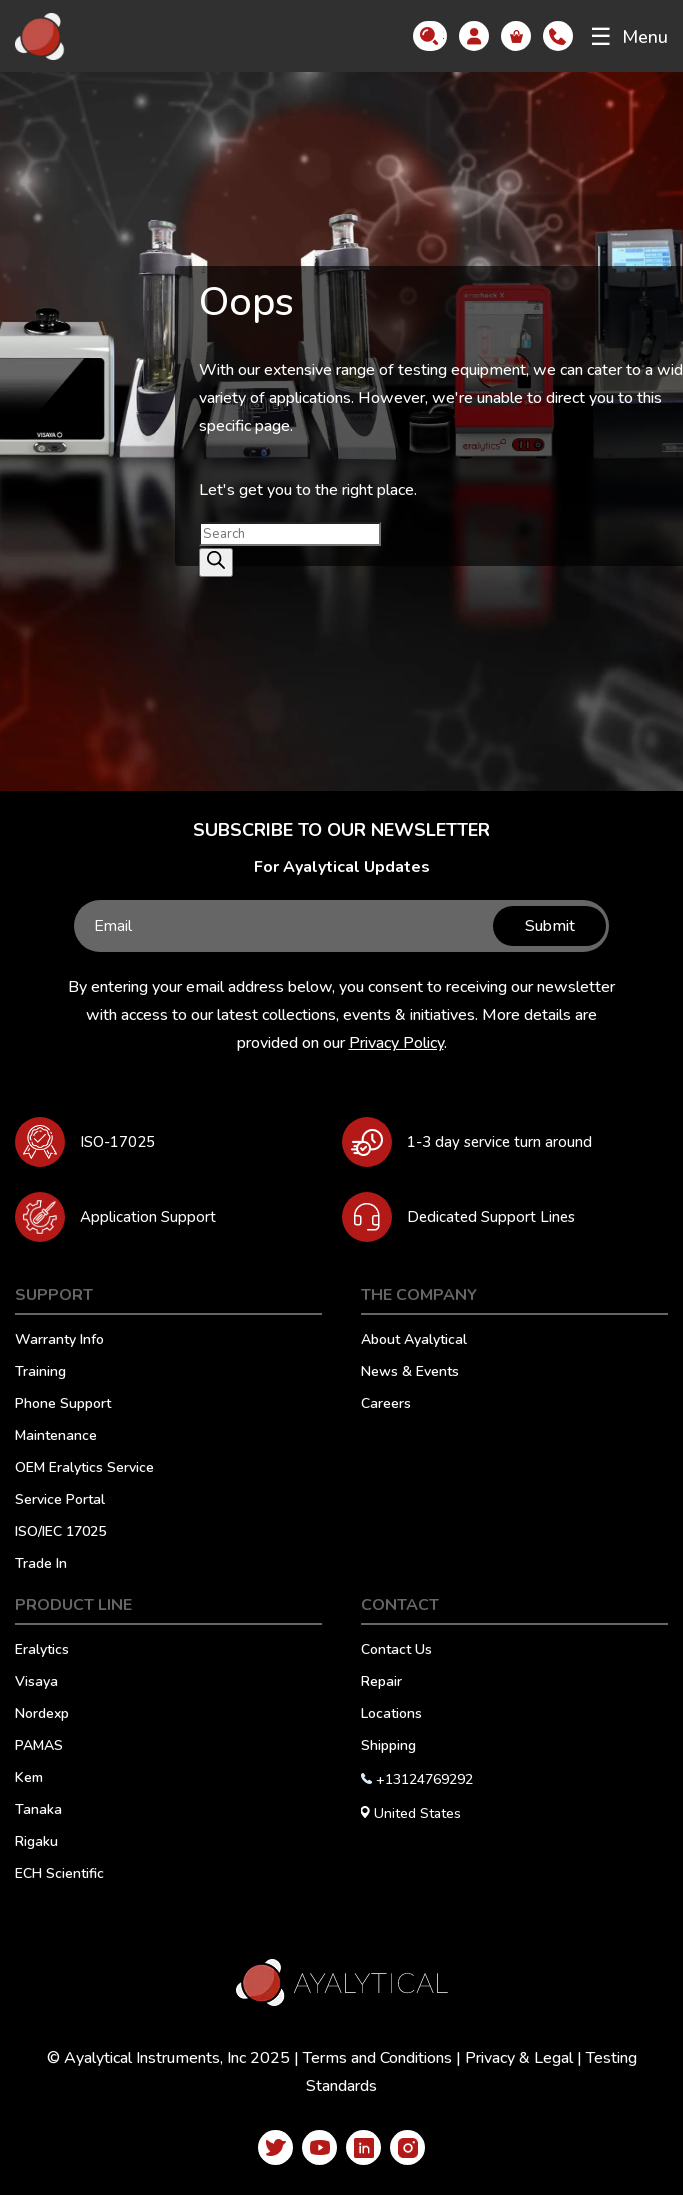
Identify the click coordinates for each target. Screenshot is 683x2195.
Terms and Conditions (377, 2058)
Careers (386, 1405)
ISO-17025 (117, 1142)
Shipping (388, 1747)
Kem (29, 1779)
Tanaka (38, 1811)
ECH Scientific (59, 1875)
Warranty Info (59, 1341)
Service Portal (60, 1501)
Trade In (41, 1565)
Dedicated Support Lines (491, 1217)
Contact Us (396, 1651)
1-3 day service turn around (499, 1142)
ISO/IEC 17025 (60, 1533)
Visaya (36, 1683)
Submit (546, 926)
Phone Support (63, 1405)
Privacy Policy (396, 1043)
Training (40, 1373)
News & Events (410, 1373)
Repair (381, 1683)
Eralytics (42, 1651)
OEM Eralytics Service (84, 1469)
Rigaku (36, 1843)
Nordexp (42, 1715)
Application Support (148, 1217)
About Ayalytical (414, 1341)
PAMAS (39, 1747)
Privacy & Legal (519, 2058)
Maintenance (56, 1437)
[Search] (216, 562)
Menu (629, 37)
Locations (391, 1715)
